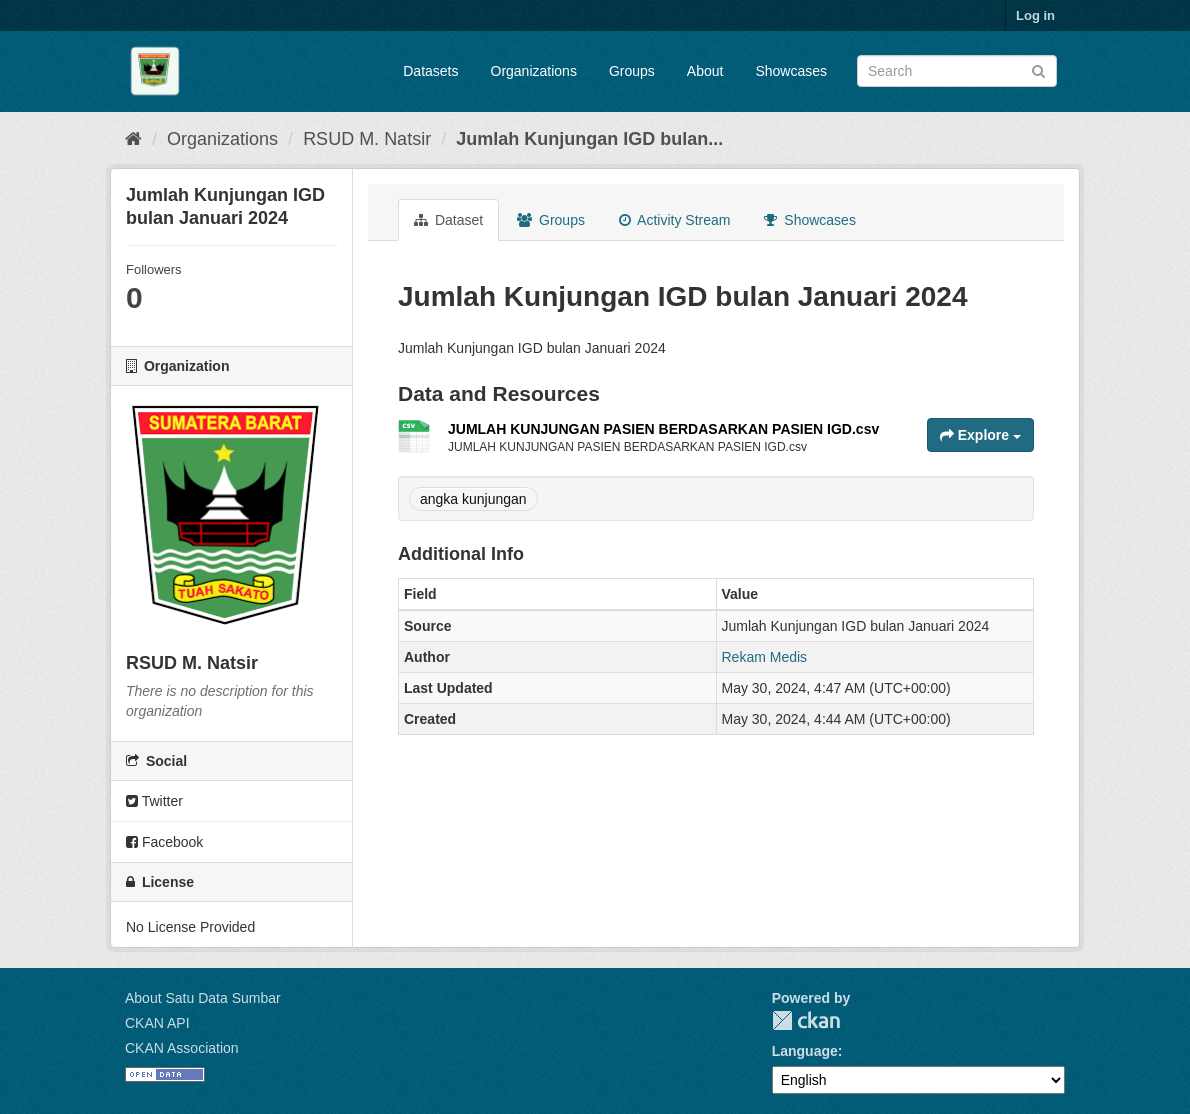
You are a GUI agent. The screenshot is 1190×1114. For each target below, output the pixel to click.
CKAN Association (182, 1048)
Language (805, 1051)
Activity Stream (674, 220)
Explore (980, 435)
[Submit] (1038, 69)
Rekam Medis (765, 657)
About (705, 71)
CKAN (806, 1020)
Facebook (164, 842)
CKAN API (157, 1023)
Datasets (430, 71)
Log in (1035, 15)
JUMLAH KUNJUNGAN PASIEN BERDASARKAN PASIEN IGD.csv (663, 429)
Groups (632, 71)
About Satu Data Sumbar (203, 998)
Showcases (791, 71)
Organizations (534, 71)
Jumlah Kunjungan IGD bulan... (589, 139)
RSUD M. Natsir (367, 139)
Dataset (448, 220)
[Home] (133, 139)
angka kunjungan (473, 499)
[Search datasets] (957, 71)
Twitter (154, 801)
